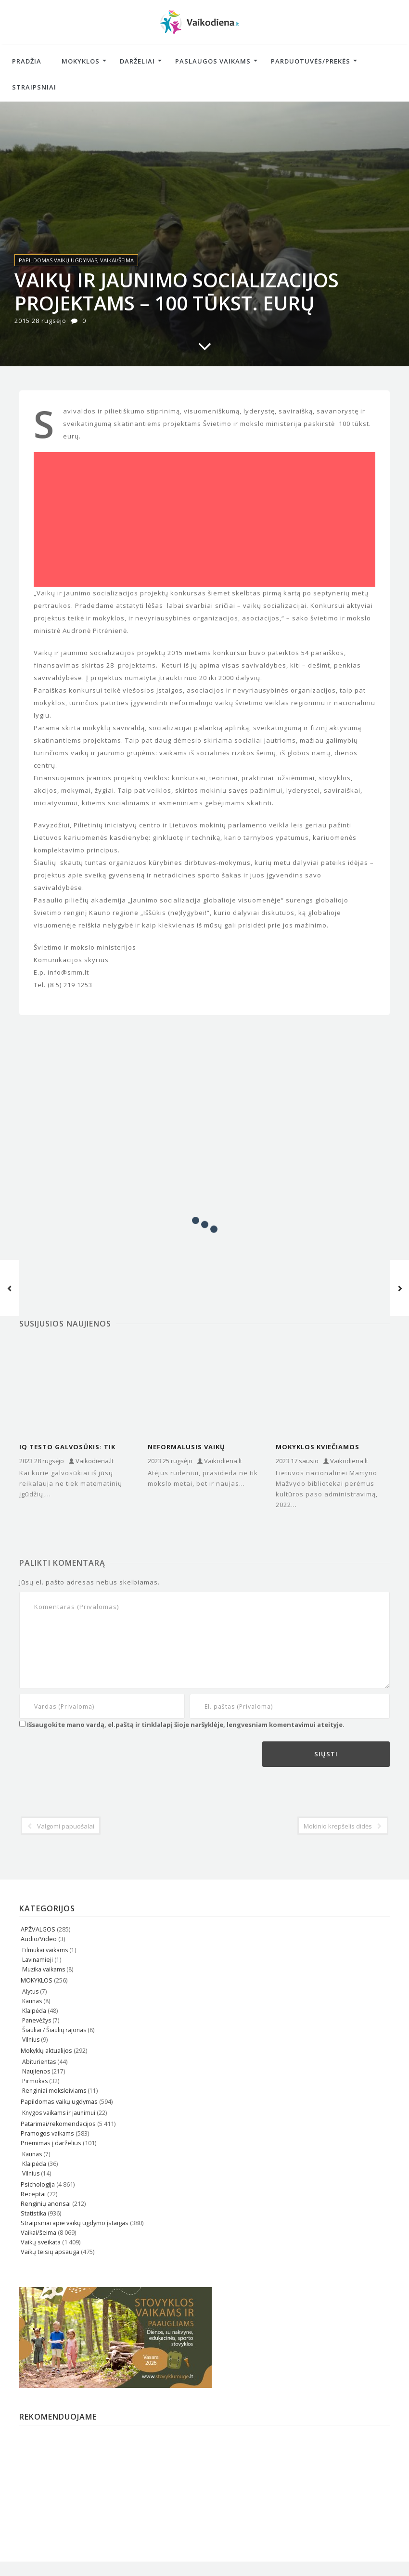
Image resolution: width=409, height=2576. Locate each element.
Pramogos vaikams (47, 2133)
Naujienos (36, 2071)
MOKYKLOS (36, 1980)
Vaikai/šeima (117, 260)
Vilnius (30, 2039)
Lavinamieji (37, 1960)
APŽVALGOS (38, 1929)
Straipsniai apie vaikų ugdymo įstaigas (74, 2223)
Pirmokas (35, 2081)
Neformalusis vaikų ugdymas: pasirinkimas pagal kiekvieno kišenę (193, 1447)
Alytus (30, 1991)
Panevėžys (36, 2020)
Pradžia (26, 61)
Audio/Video (39, 1939)
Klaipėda (34, 2011)
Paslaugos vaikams (213, 61)
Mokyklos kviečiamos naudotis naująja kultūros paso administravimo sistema (330, 1447)
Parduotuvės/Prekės (310, 61)
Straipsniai (34, 87)
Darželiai (137, 61)
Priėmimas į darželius (51, 2143)
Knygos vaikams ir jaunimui (58, 2113)
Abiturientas (39, 2062)
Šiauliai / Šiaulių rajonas (54, 2030)
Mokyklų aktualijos (46, 2051)
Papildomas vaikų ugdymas (58, 260)
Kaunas (32, 2001)
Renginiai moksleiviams (54, 2091)
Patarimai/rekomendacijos (58, 2124)
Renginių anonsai (46, 2204)
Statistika (33, 2213)
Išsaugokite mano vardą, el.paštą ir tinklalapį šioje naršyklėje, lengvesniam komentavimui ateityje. (186, 1724)
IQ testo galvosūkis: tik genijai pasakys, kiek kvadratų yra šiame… (67, 1447)
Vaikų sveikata (41, 2242)
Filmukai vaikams (45, 1950)
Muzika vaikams (43, 1969)
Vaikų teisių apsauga (50, 2252)
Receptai (33, 2194)
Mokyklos (81, 61)
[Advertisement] (204, 519)
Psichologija (38, 2184)
